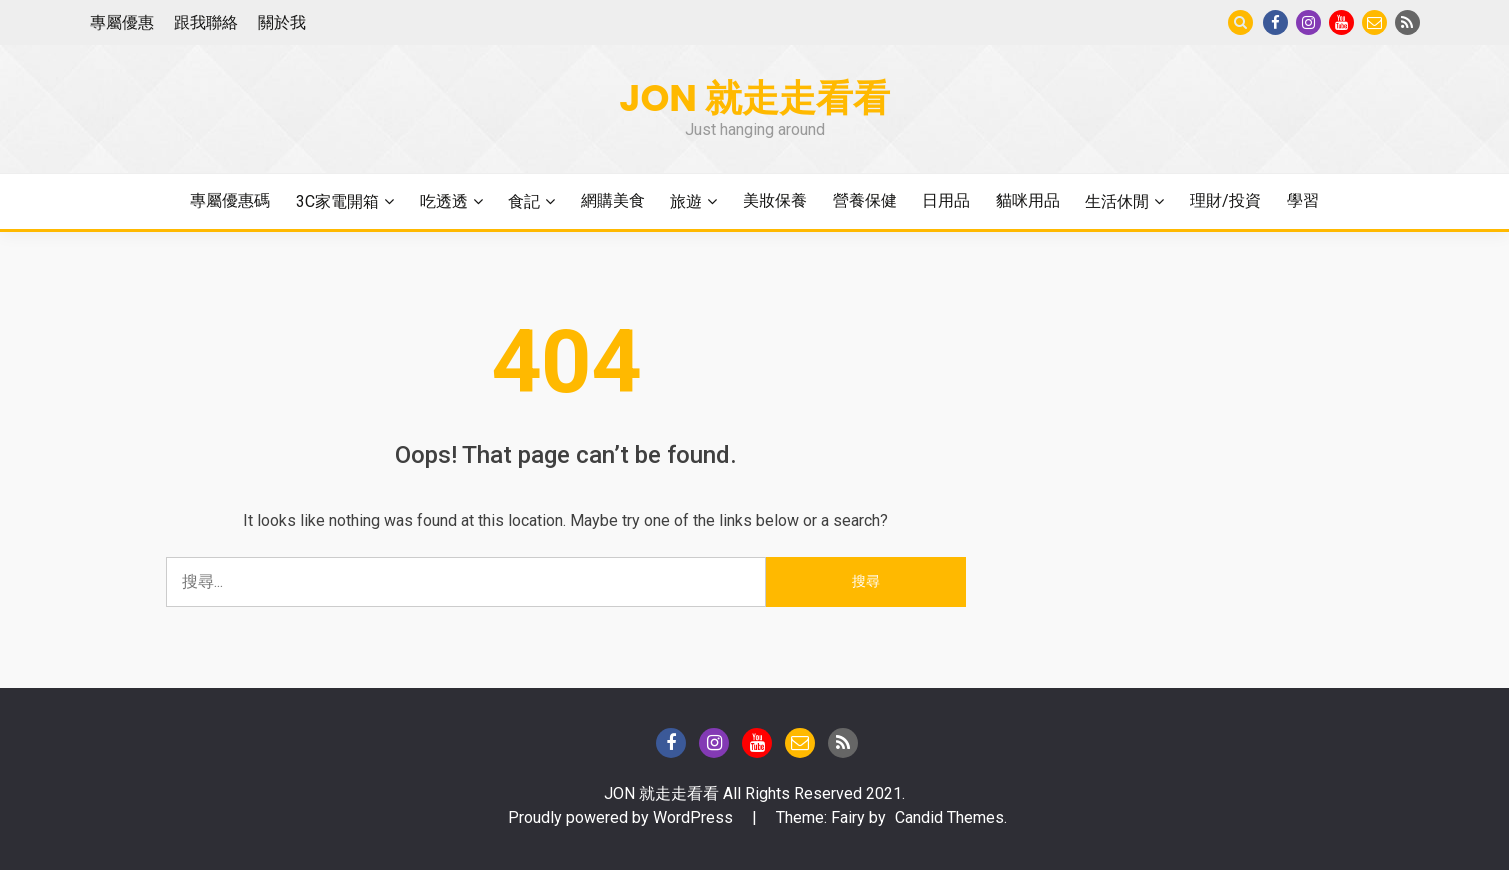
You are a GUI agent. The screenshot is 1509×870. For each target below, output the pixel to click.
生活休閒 (1117, 201)
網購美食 (613, 200)
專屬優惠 (122, 22)
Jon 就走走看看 (754, 98)
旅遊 (686, 201)
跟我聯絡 (206, 22)
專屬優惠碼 (230, 200)
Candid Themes (949, 817)
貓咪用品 (1028, 200)
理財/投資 (1225, 200)
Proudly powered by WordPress (622, 817)
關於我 (282, 22)
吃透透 (444, 201)
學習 (1303, 200)
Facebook (1275, 22)
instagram (1308, 22)
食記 (524, 201)
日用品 (946, 200)
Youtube (1341, 22)
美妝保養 (775, 200)
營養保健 (865, 200)
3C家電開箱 (337, 201)
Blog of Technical (1407, 22)
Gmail (1374, 22)
